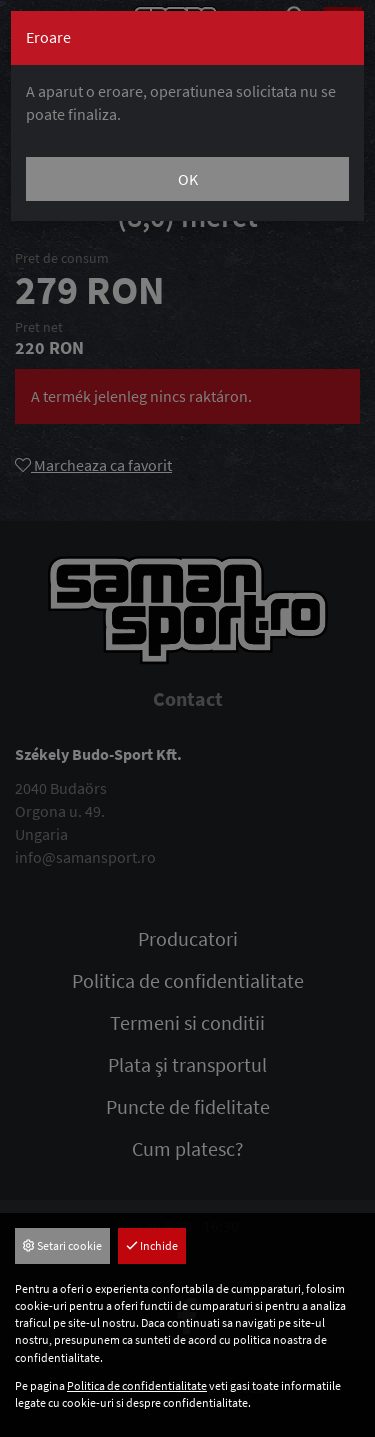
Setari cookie (62, 1245)
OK (188, 179)
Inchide (152, 1245)
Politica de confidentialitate (137, 1385)
